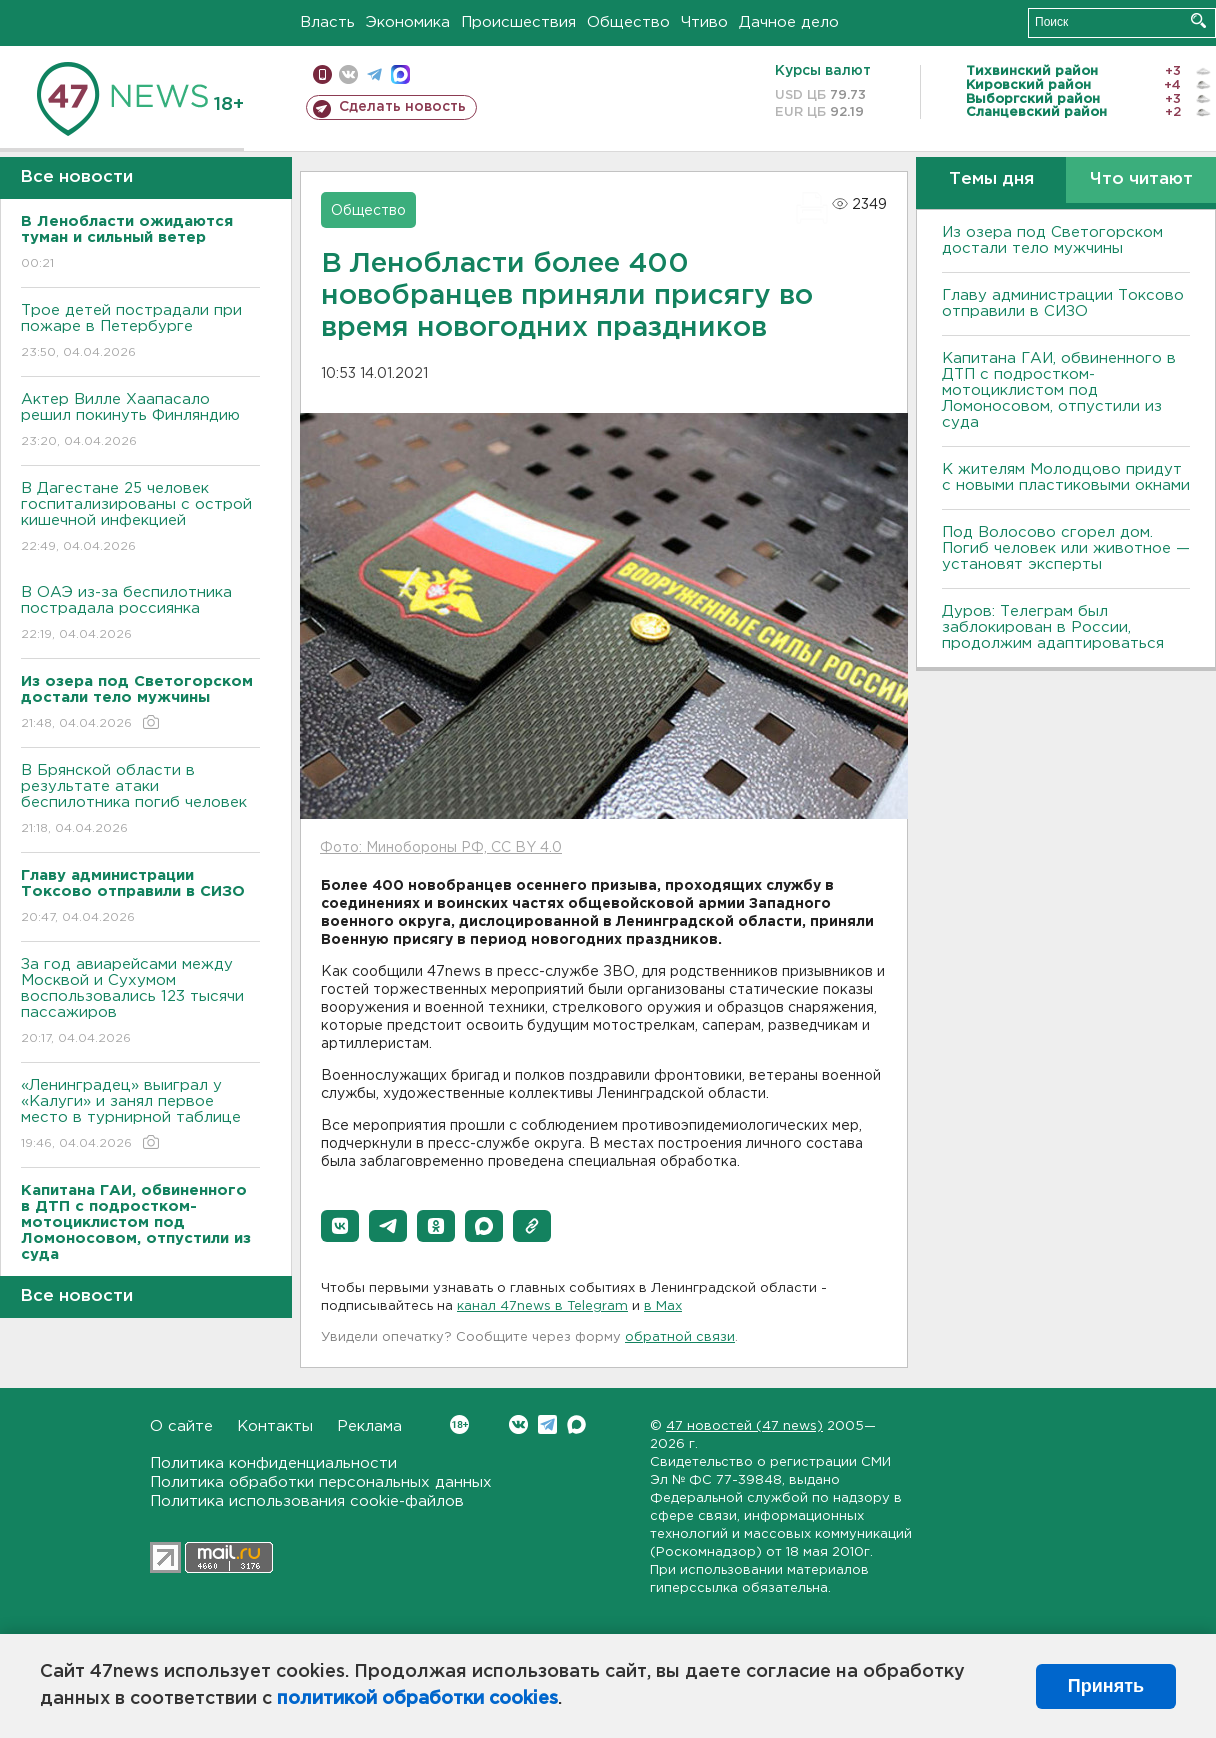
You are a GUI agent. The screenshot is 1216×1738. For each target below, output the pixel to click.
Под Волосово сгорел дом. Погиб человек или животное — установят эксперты (1066, 548)
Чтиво (704, 22)
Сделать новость (402, 107)
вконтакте (348, 74)
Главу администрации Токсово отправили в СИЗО (1063, 303)
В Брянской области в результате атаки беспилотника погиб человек (140, 800)
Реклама (369, 1426)
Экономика (408, 22)
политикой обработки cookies (417, 1699)
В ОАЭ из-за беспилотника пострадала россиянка (140, 614)
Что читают (1141, 179)
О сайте (181, 1426)
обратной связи (680, 1337)
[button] (340, 1226)
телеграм (374, 74)
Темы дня (991, 179)
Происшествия (518, 22)
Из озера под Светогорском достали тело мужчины (1052, 240)
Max (576, 1424)
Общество (628, 22)
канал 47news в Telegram (542, 1306)
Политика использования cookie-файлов (307, 1501)
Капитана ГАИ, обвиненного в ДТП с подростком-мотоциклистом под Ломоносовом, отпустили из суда (1059, 390)
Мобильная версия (322, 74)
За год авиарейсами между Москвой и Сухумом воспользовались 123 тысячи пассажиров (140, 1002)
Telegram (547, 1424)
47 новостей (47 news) (744, 1426)
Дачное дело (789, 22)
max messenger (400, 74)
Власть (327, 22)
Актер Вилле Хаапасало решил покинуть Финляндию (140, 421)
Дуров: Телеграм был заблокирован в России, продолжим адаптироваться (1053, 627)
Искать (1198, 20)
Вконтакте (459, 1424)
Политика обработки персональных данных (321, 1482)
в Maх (663, 1306)
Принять (1106, 1686)
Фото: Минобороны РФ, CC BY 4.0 (441, 848)
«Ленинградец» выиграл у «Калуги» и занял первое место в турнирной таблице (140, 1115)
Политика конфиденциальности (273, 1463)
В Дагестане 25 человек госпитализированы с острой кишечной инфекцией (140, 518)
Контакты (275, 1426)
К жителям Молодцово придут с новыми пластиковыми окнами (1066, 477)
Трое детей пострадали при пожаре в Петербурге (140, 332)
